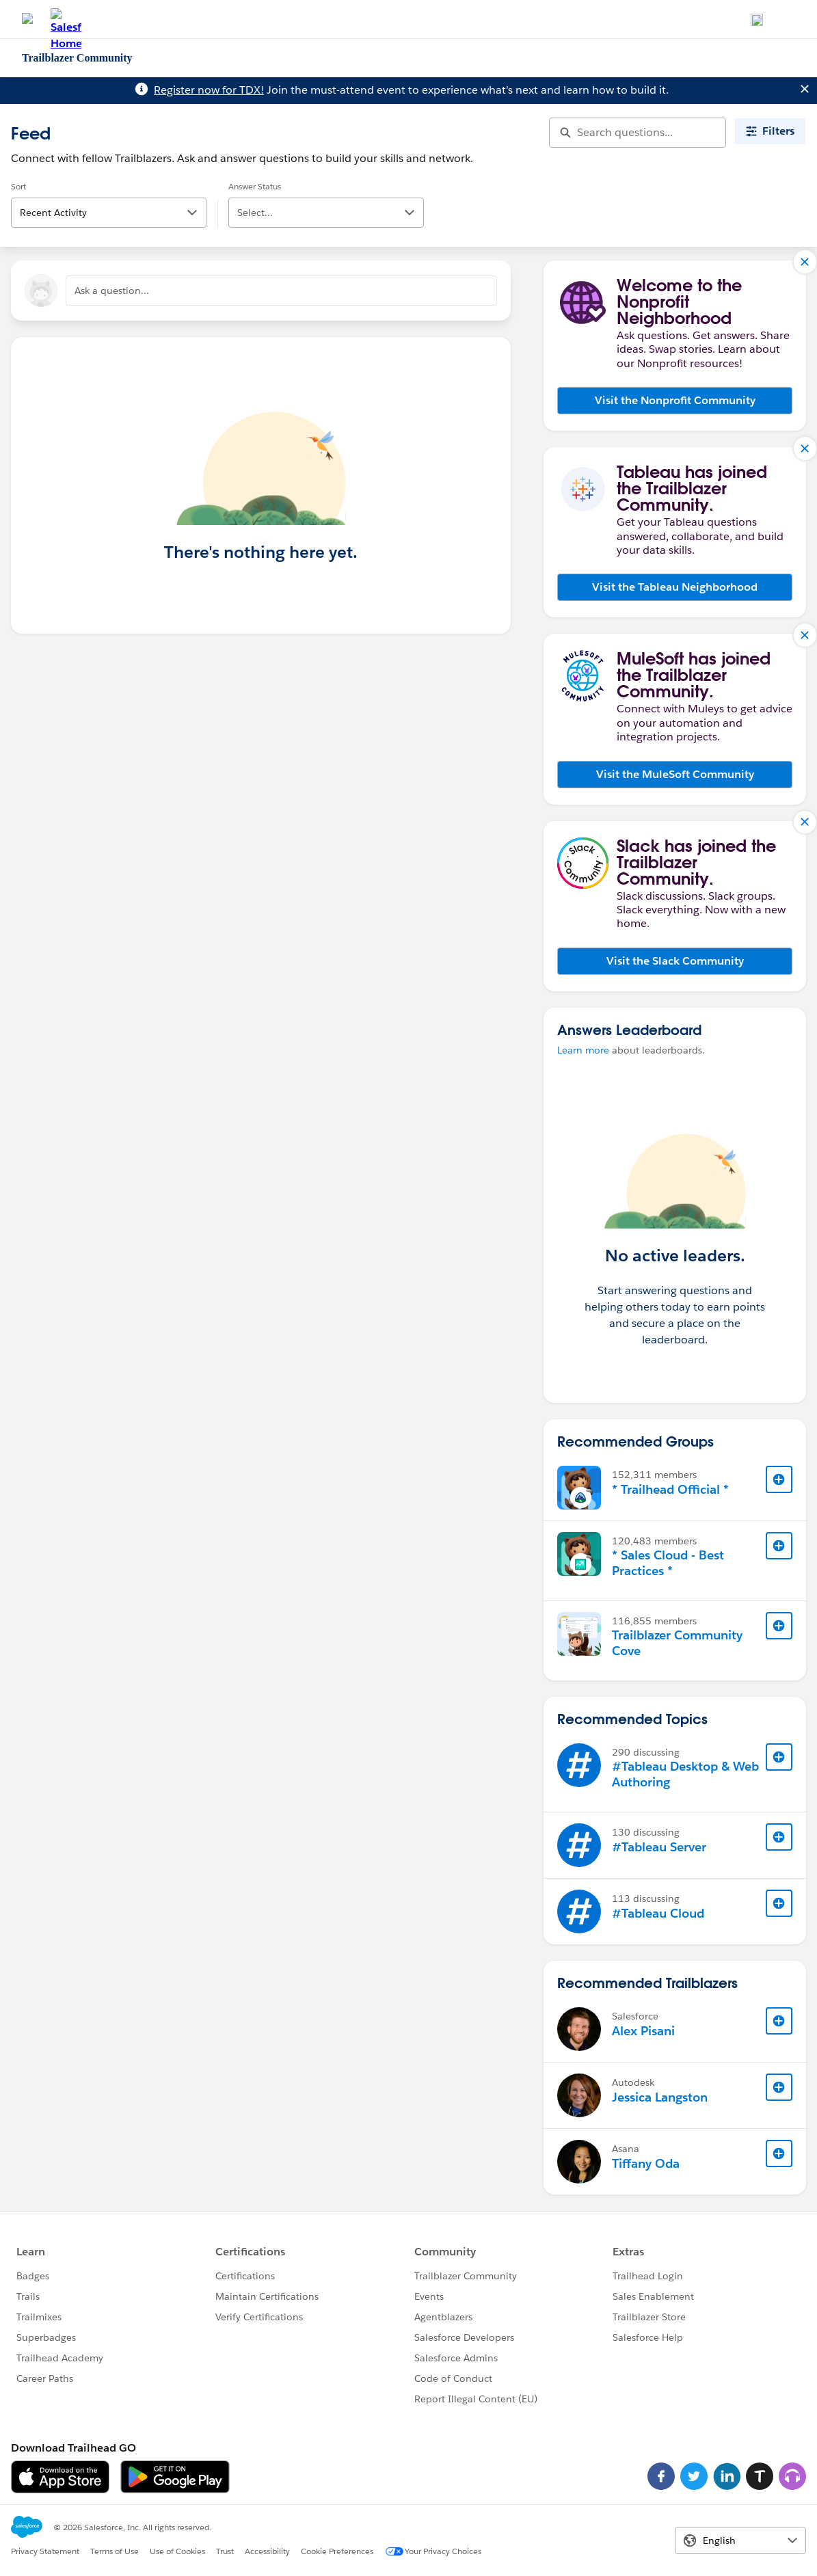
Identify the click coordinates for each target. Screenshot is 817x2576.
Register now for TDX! (209, 90)
